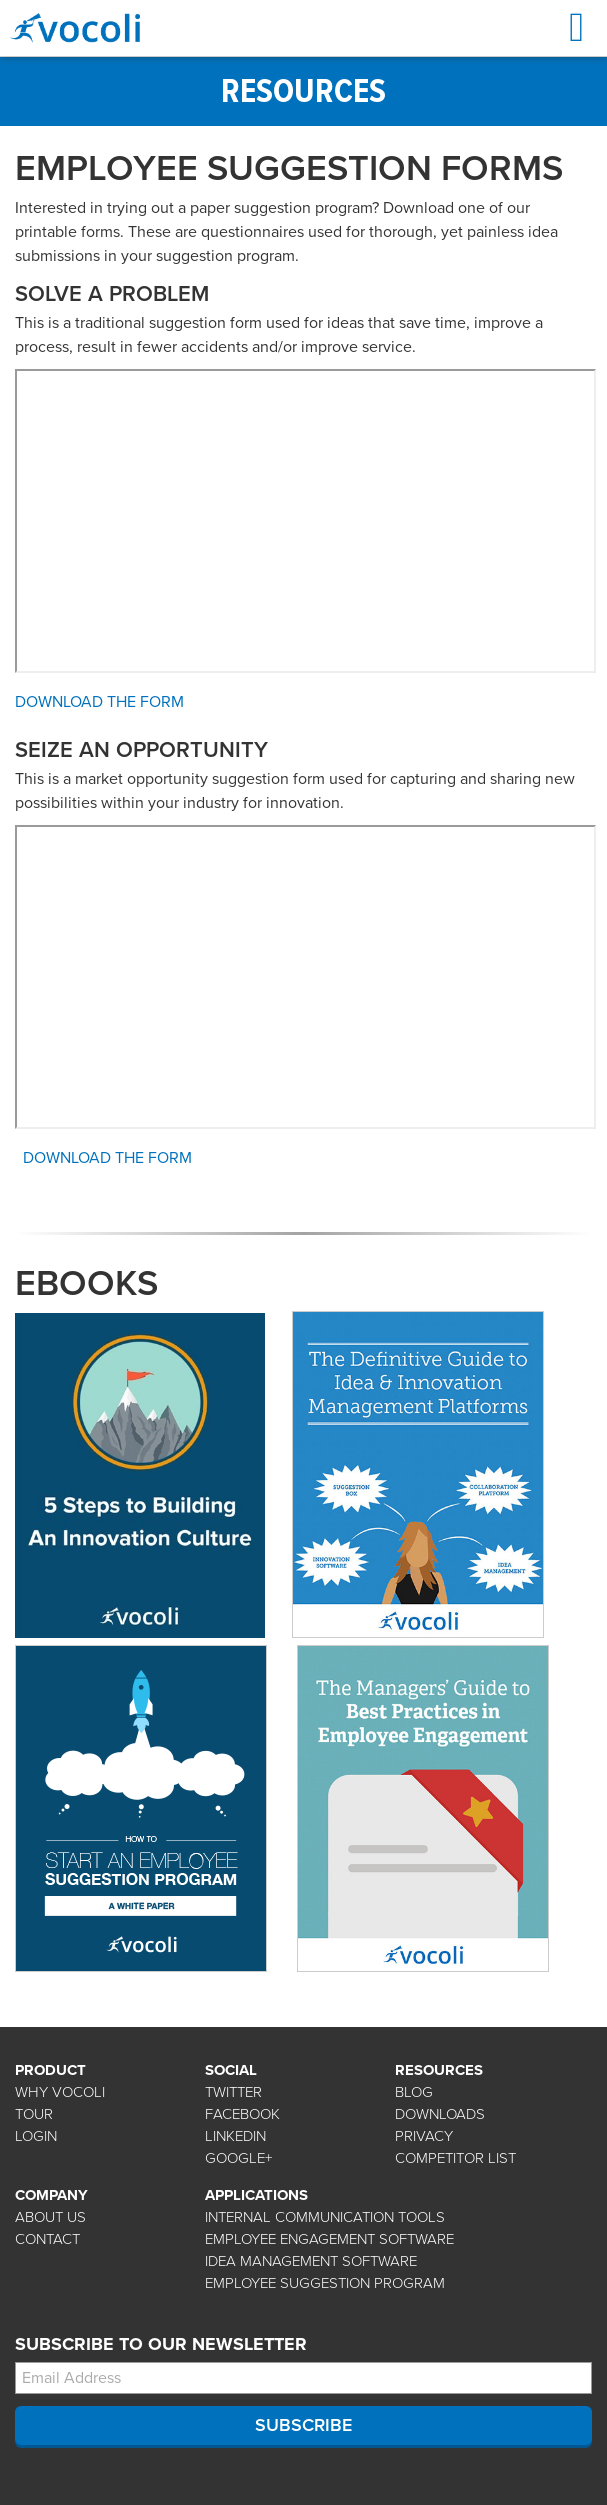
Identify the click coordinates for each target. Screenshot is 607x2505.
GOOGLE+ (238, 2158)
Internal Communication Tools (325, 2217)
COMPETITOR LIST (455, 2158)
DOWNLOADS (440, 2114)
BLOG (414, 2092)
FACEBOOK (242, 2114)
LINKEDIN (235, 2136)
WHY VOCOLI (60, 2092)
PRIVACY (424, 2136)
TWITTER (233, 2092)
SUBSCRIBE (303, 2425)
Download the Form (99, 702)
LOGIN (36, 2136)
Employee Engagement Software (329, 2239)
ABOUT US (50, 2217)
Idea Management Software (311, 2261)
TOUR (34, 2114)
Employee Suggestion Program (325, 2283)
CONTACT (47, 2239)
